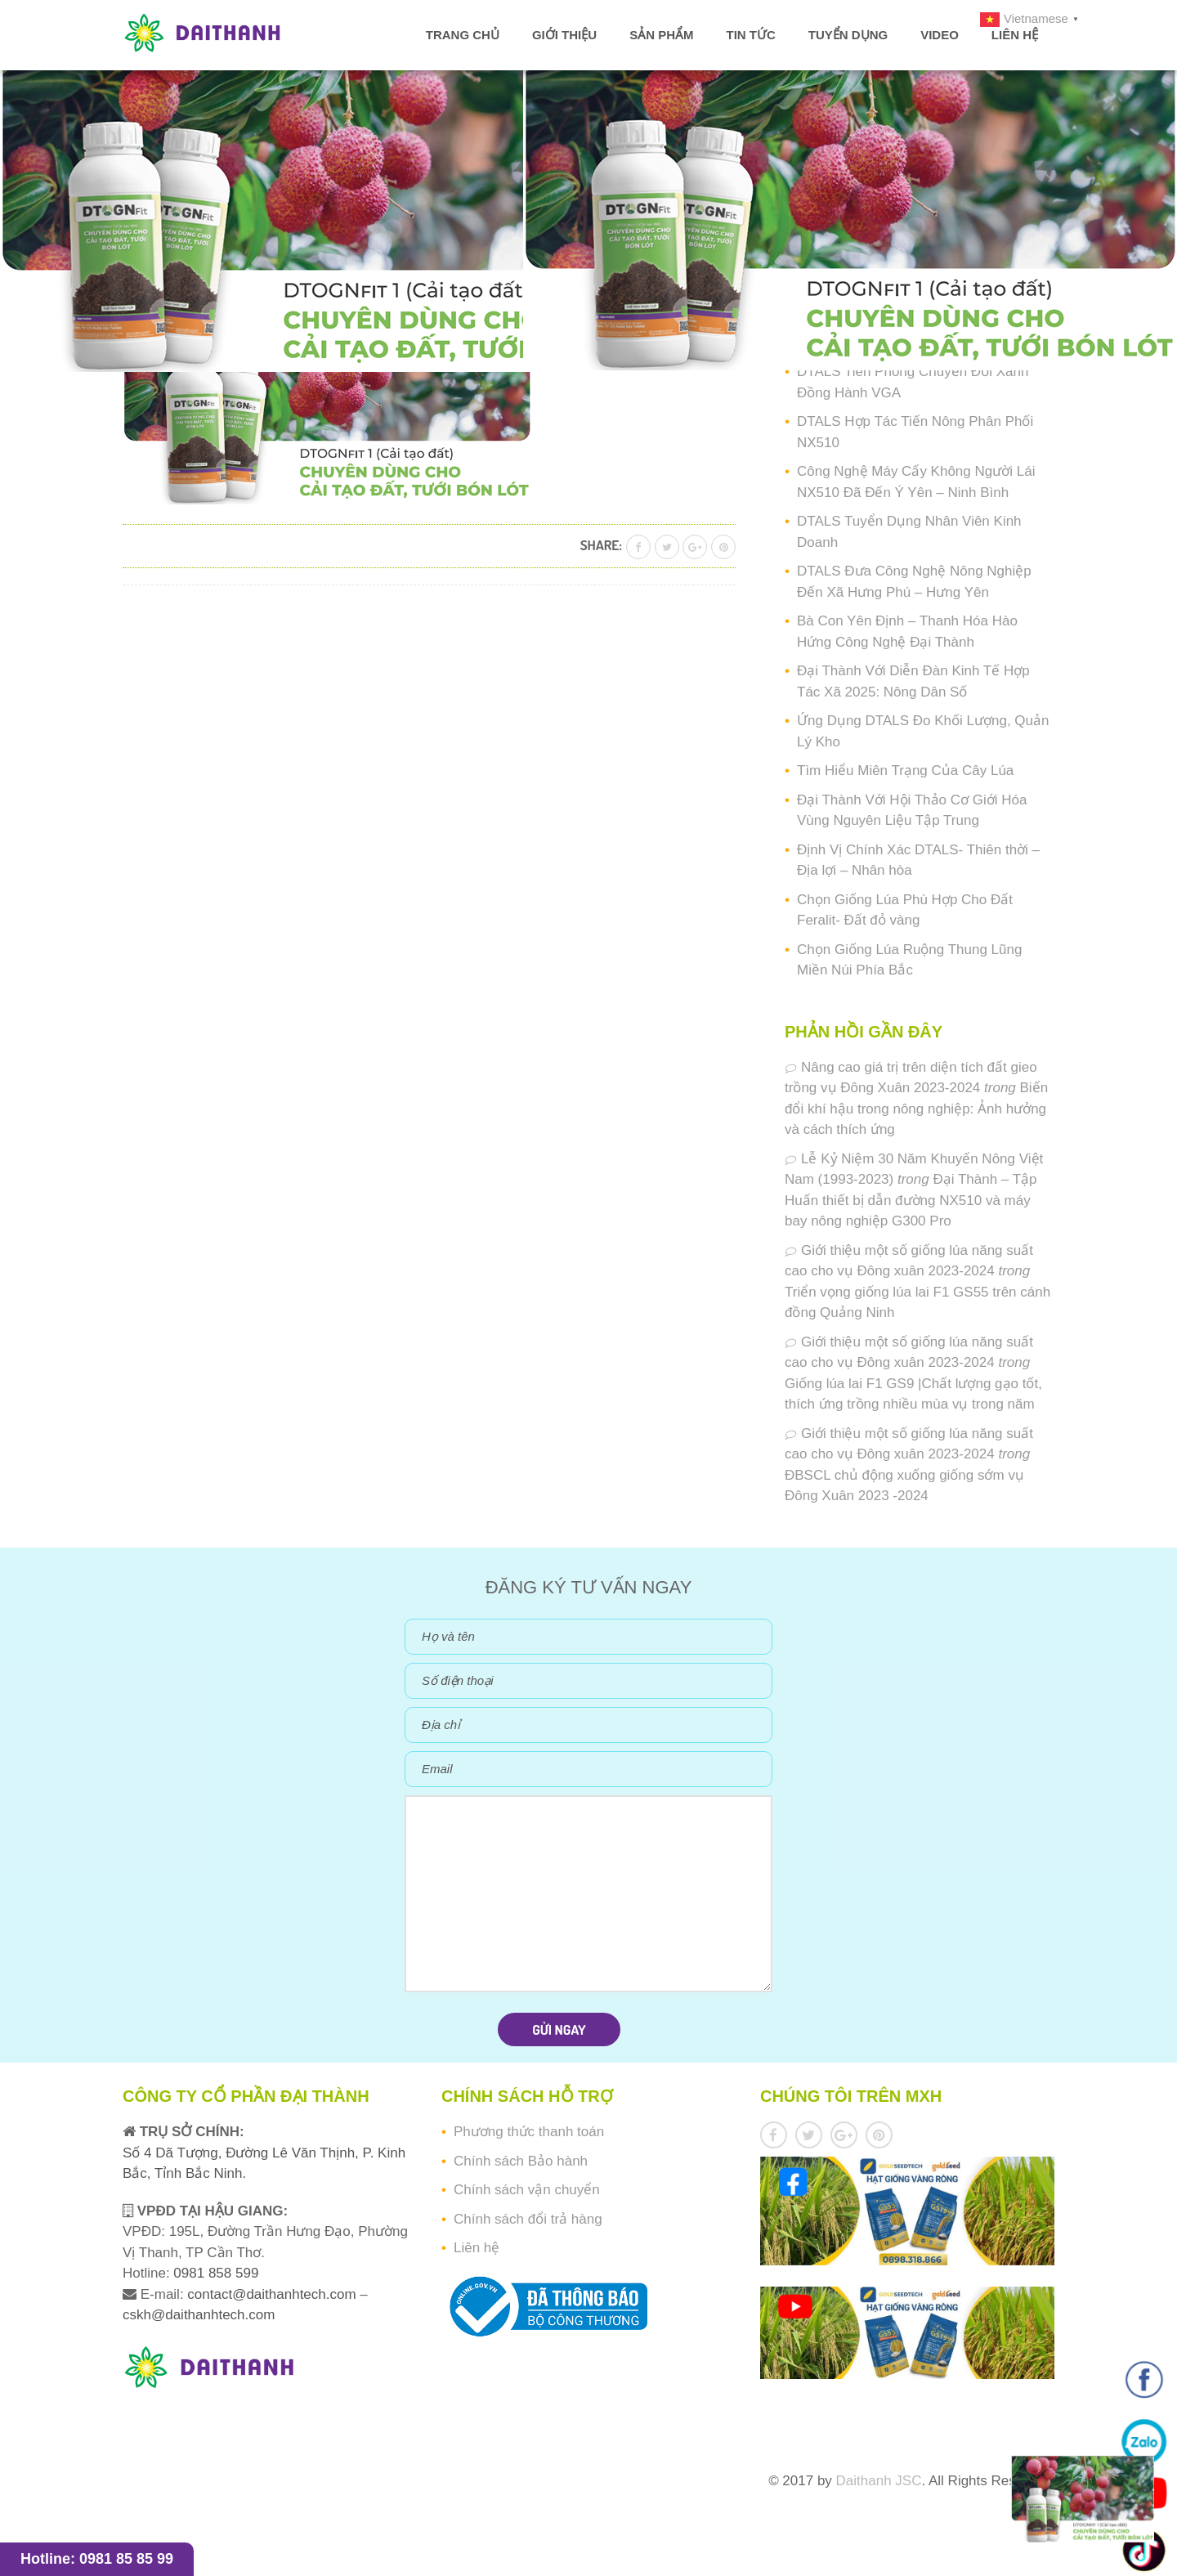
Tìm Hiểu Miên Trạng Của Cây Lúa (905, 770)
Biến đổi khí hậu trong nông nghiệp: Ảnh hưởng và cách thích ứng (916, 1108)
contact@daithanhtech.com (273, 2294)
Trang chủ (462, 35)
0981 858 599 (214, 2273)
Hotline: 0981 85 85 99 (96, 2559)
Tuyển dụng (848, 35)
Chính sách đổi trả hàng (528, 2219)
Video (939, 35)
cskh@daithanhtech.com (199, 2315)
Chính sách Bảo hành (521, 2161)
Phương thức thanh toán (529, 2131)
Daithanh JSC (879, 2481)
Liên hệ (1014, 35)
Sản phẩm (661, 35)
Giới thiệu (564, 35)
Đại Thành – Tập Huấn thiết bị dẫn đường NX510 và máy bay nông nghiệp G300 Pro (911, 1200)
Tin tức (750, 35)
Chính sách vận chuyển (527, 2189)
